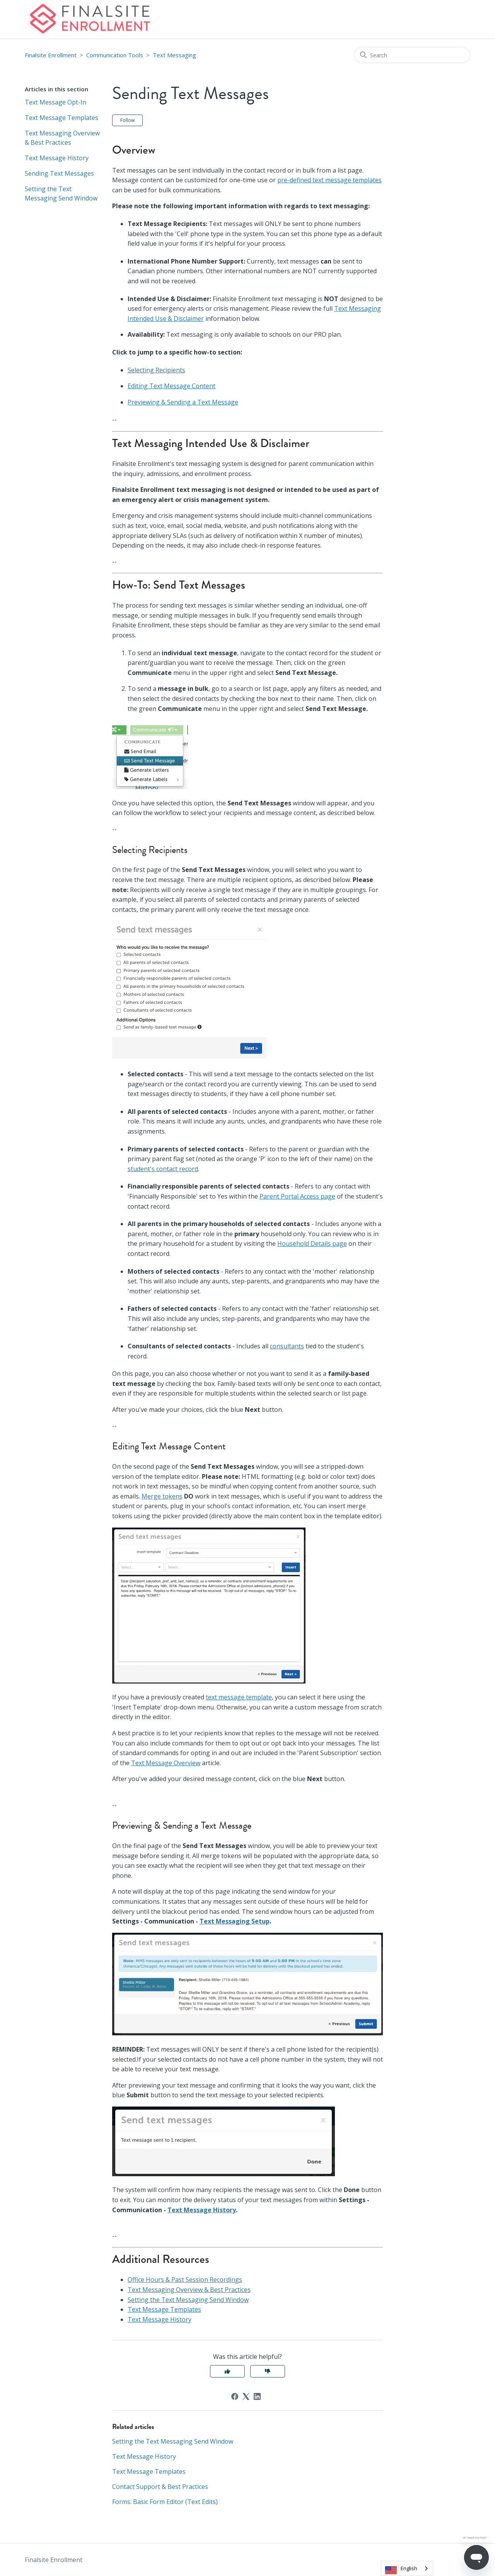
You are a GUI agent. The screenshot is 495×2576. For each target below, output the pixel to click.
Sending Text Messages (59, 173)
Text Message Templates (61, 117)
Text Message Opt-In (55, 102)
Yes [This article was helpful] (227, 2371)
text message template (239, 1697)
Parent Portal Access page (297, 1196)
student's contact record (163, 1169)
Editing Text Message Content (171, 386)
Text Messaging (174, 55)
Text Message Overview (165, 1763)
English (409, 2568)
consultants (287, 1346)
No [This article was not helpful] (267, 2371)
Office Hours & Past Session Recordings (185, 2279)
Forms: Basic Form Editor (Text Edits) (165, 2501)
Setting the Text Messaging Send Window (61, 193)
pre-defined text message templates (329, 180)
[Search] (412, 55)
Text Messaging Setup (235, 1921)
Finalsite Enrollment (51, 55)
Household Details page (312, 1243)
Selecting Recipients (156, 370)
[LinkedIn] (257, 2396)
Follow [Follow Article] (127, 120)
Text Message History (57, 158)
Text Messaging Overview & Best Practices (62, 138)
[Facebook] (234, 2396)
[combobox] (407, 2568)
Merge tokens (162, 1496)
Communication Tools (114, 55)
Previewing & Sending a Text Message (183, 402)
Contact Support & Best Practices (160, 2486)
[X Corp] (245, 2396)
